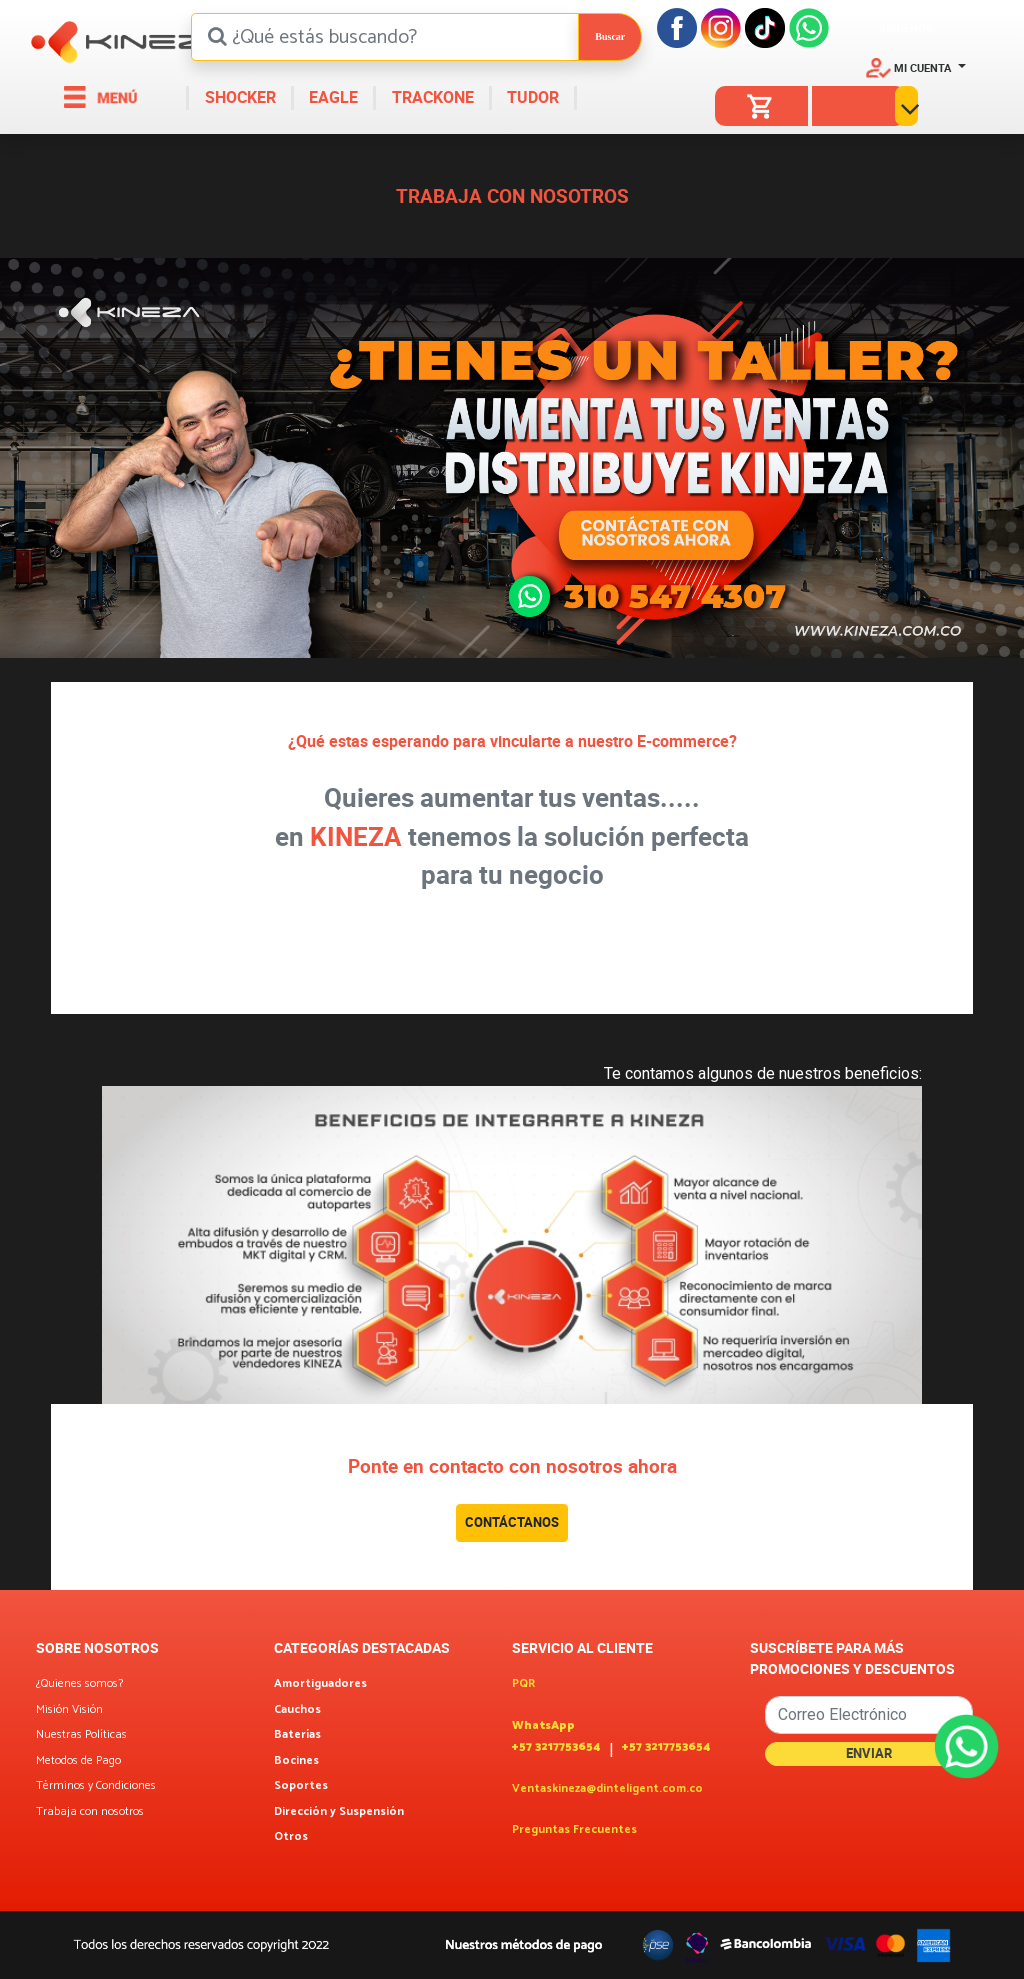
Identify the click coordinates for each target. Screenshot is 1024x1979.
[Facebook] (677, 26)
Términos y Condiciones (96, 1786)
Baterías (297, 1735)
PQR (523, 1684)
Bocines (296, 1761)
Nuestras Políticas (81, 1735)
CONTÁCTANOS (512, 1522)
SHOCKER (238, 97)
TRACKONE (431, 97)
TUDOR (531, 97)
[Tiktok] (765, 26)
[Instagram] (721, 26)
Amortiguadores (320, 1684)
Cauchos (297, 1710)
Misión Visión (69, 1710)
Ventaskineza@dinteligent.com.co (607, 1789)
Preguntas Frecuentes (574, 1830)
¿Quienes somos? (79, 1684)
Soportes (301, 1786)
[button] (916, 67)
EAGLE (331, 97)
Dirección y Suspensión (339, 1812)
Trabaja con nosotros (90, 1812)
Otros (291, 1837)
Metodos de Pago (78, 1761)
